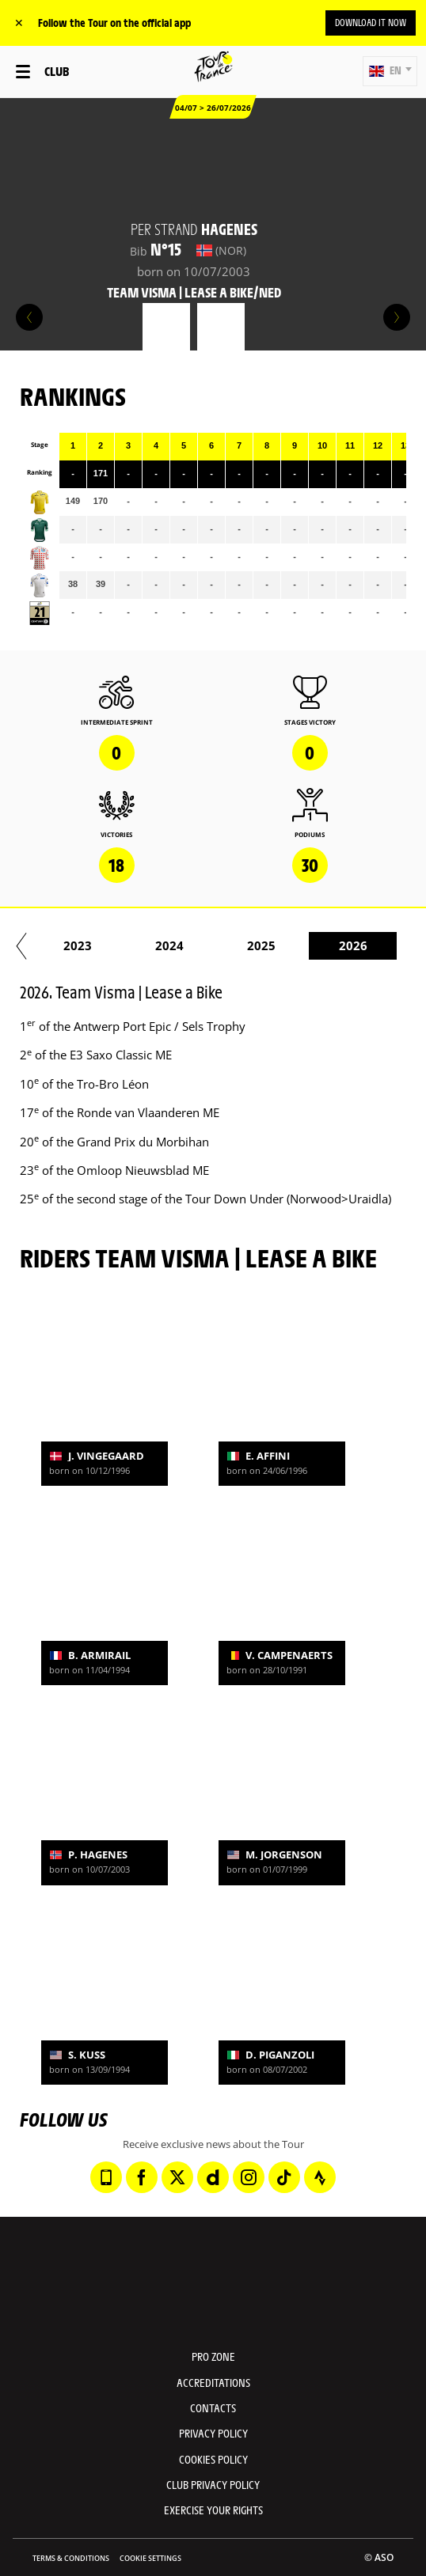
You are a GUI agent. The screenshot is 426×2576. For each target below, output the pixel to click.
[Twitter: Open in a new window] (177, 2177)
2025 (348, 945)
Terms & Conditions (70, 2558)
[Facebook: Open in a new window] (142, 2177)
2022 (73, 945)
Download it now (370, 22)
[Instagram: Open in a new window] (248, 2177)
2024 (256, 945)
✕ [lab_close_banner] (19, 22)
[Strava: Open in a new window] (320, 2177)
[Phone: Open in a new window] (106, 2177)
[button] (390, 71)
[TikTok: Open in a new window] (284, 2177)
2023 (164, 945)
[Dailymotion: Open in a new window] (213, 2177)
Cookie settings (150, 2558)
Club (56, 71)
